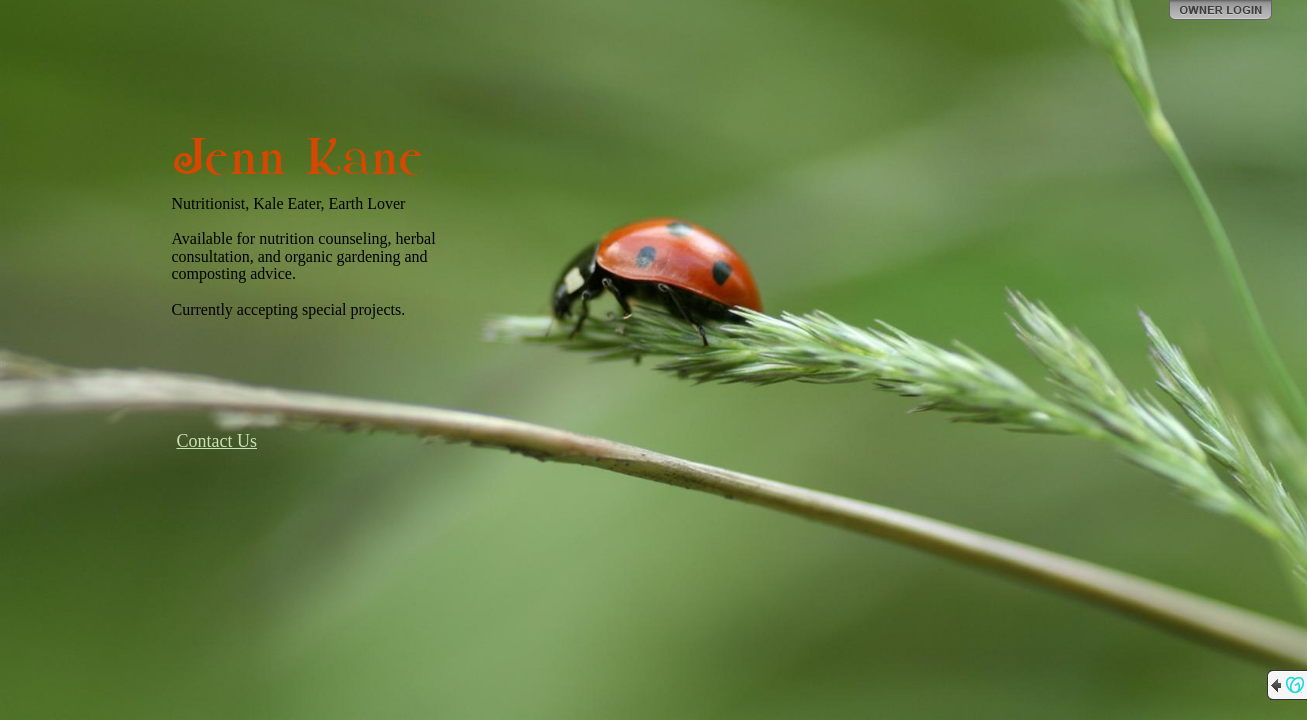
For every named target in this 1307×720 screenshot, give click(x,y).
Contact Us (217, 441)
